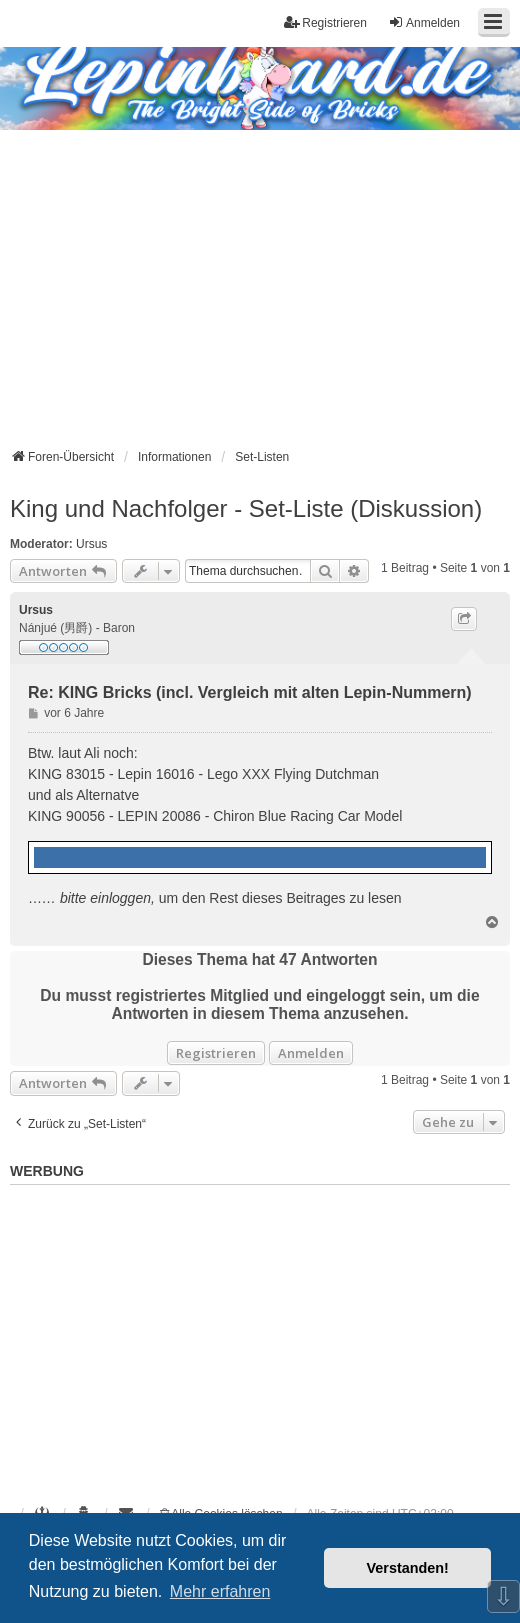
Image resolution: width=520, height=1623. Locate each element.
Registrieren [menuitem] (325, 22)
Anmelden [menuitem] (424, 22)
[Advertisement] (260, 280)
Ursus (91, 544)
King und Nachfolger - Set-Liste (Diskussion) (246, 508)
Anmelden (311, 1053)
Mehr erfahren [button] (220, 1591)
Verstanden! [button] (408, 1568)
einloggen (120, 898)
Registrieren (216, 1053)
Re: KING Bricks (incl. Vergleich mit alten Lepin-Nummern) (250, 692)
